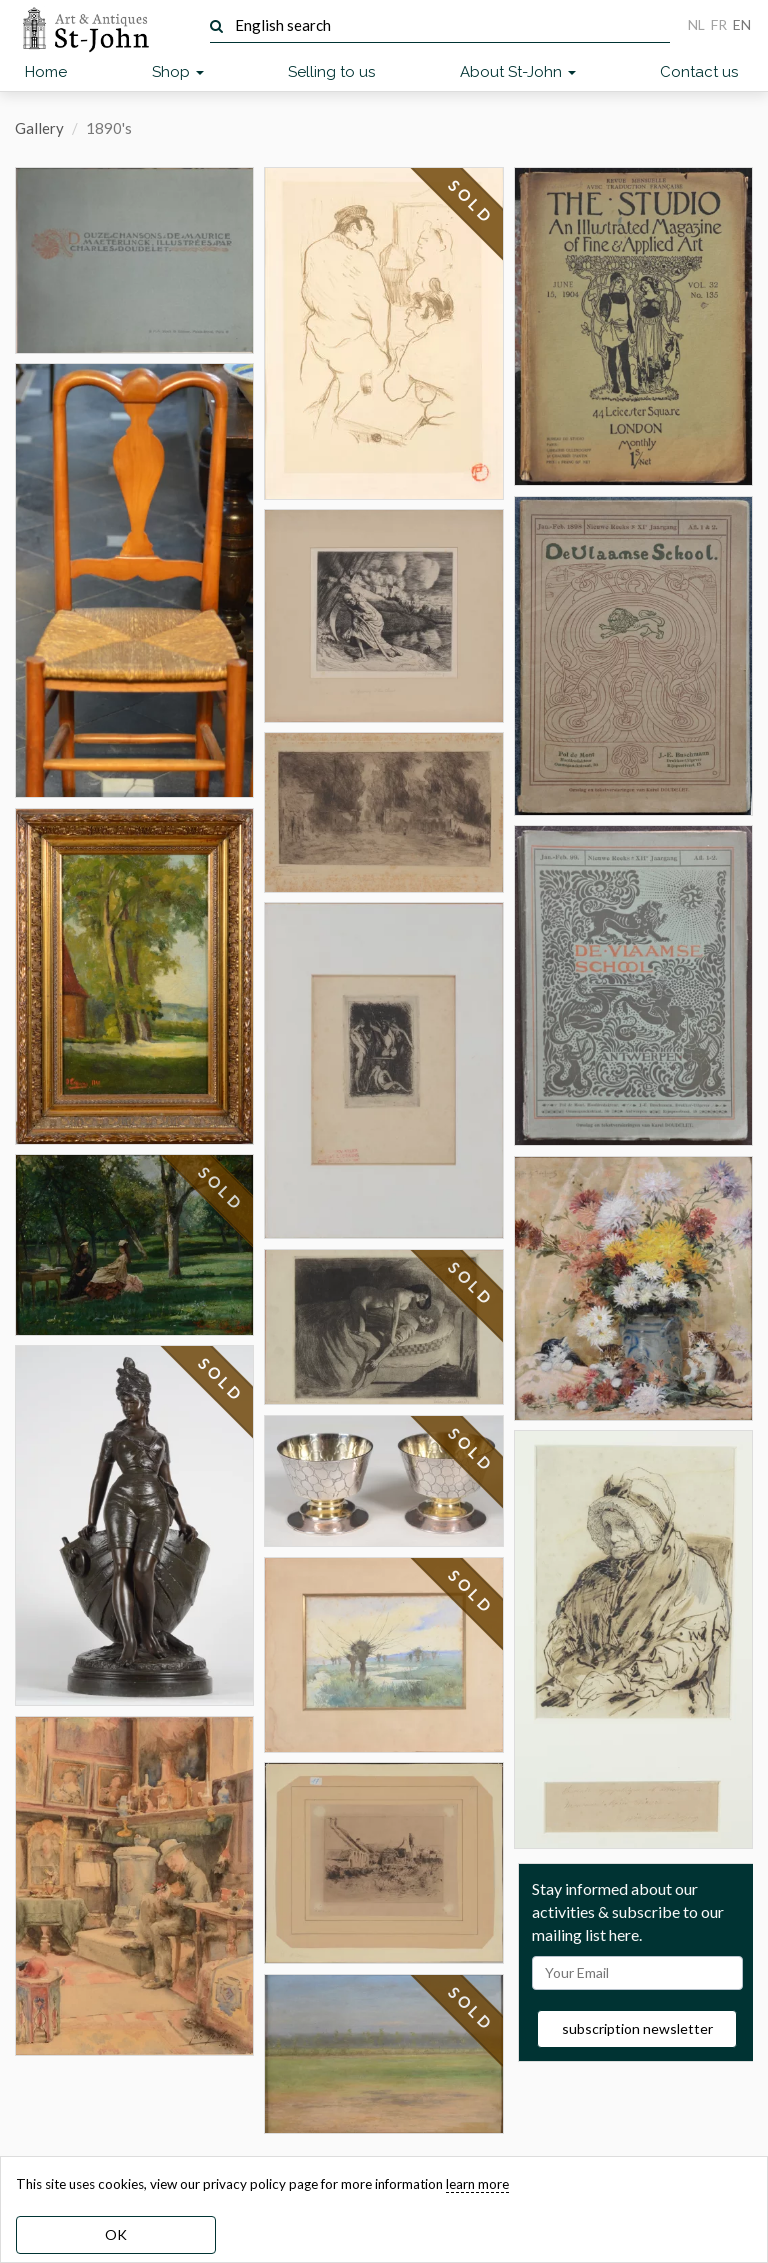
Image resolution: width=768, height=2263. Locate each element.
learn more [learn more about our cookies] (477, 2184)
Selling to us (331, 72)
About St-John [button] (518, 72)
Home (46, 72)
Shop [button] (178, 72)
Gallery (39, 128)
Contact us (699, 72)
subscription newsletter (637, 2028)
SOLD (222, 1204)
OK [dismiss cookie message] (116, 2234)
